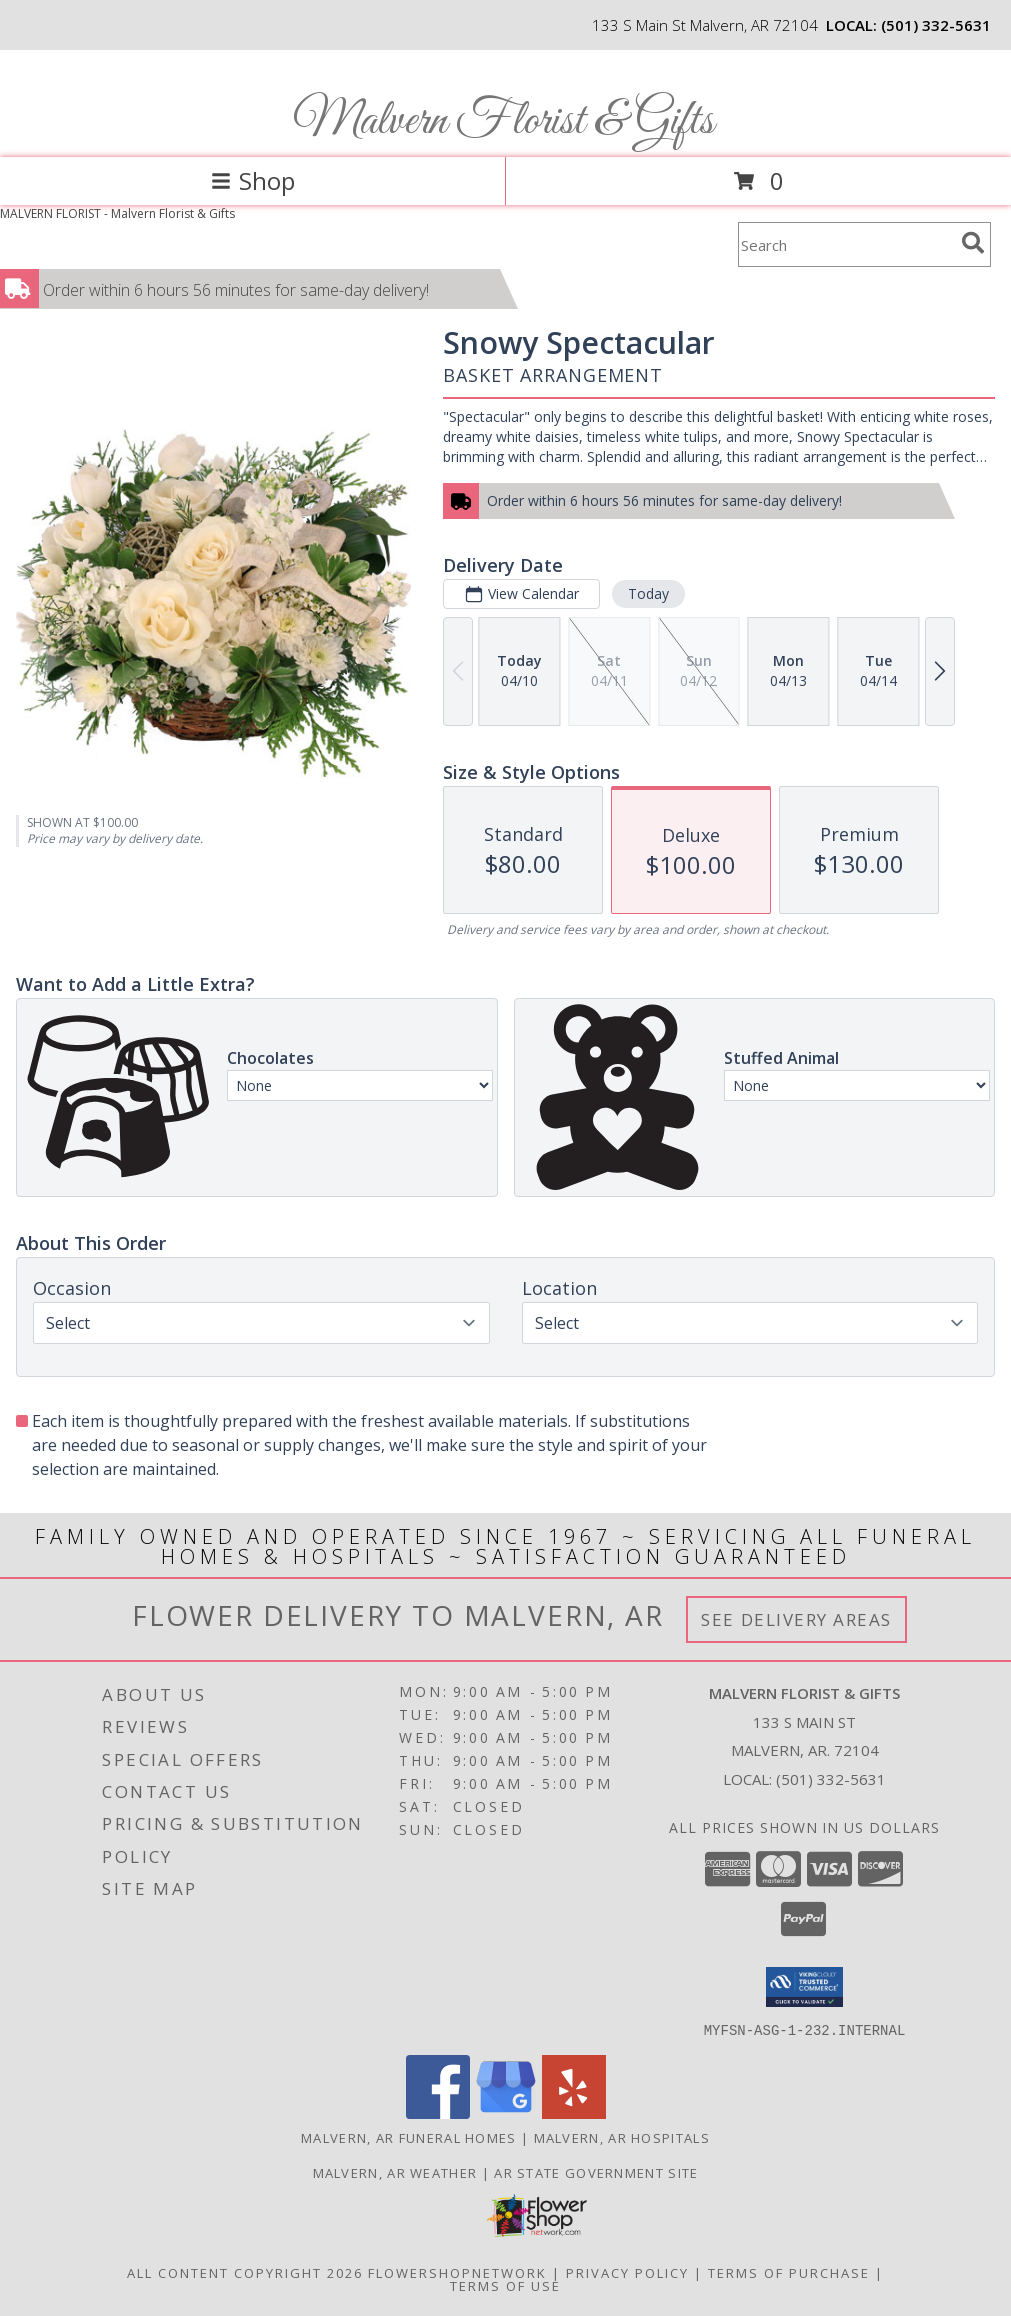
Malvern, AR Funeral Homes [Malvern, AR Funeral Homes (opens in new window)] (409, 2137)
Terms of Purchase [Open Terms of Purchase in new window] (789, 2272)
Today (648, 593)
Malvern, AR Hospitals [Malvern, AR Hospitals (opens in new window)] (622, 2137)
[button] (804, 1987)
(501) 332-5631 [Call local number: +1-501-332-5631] (936, 25)
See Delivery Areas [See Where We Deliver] (796, 1619)
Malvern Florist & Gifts (503, 121)
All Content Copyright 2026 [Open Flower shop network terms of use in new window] (245, 2272)
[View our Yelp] (574, 2112)
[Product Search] (846, 244)
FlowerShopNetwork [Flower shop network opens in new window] (457, 2272)
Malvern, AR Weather (395, 2172)
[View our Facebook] (438, 2112)
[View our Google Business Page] (506, 2112)
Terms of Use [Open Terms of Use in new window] (505, 2285)
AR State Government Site (596, 2172)
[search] (973, 243)
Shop (253, 180)
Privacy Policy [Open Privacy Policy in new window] (627, 2272)
